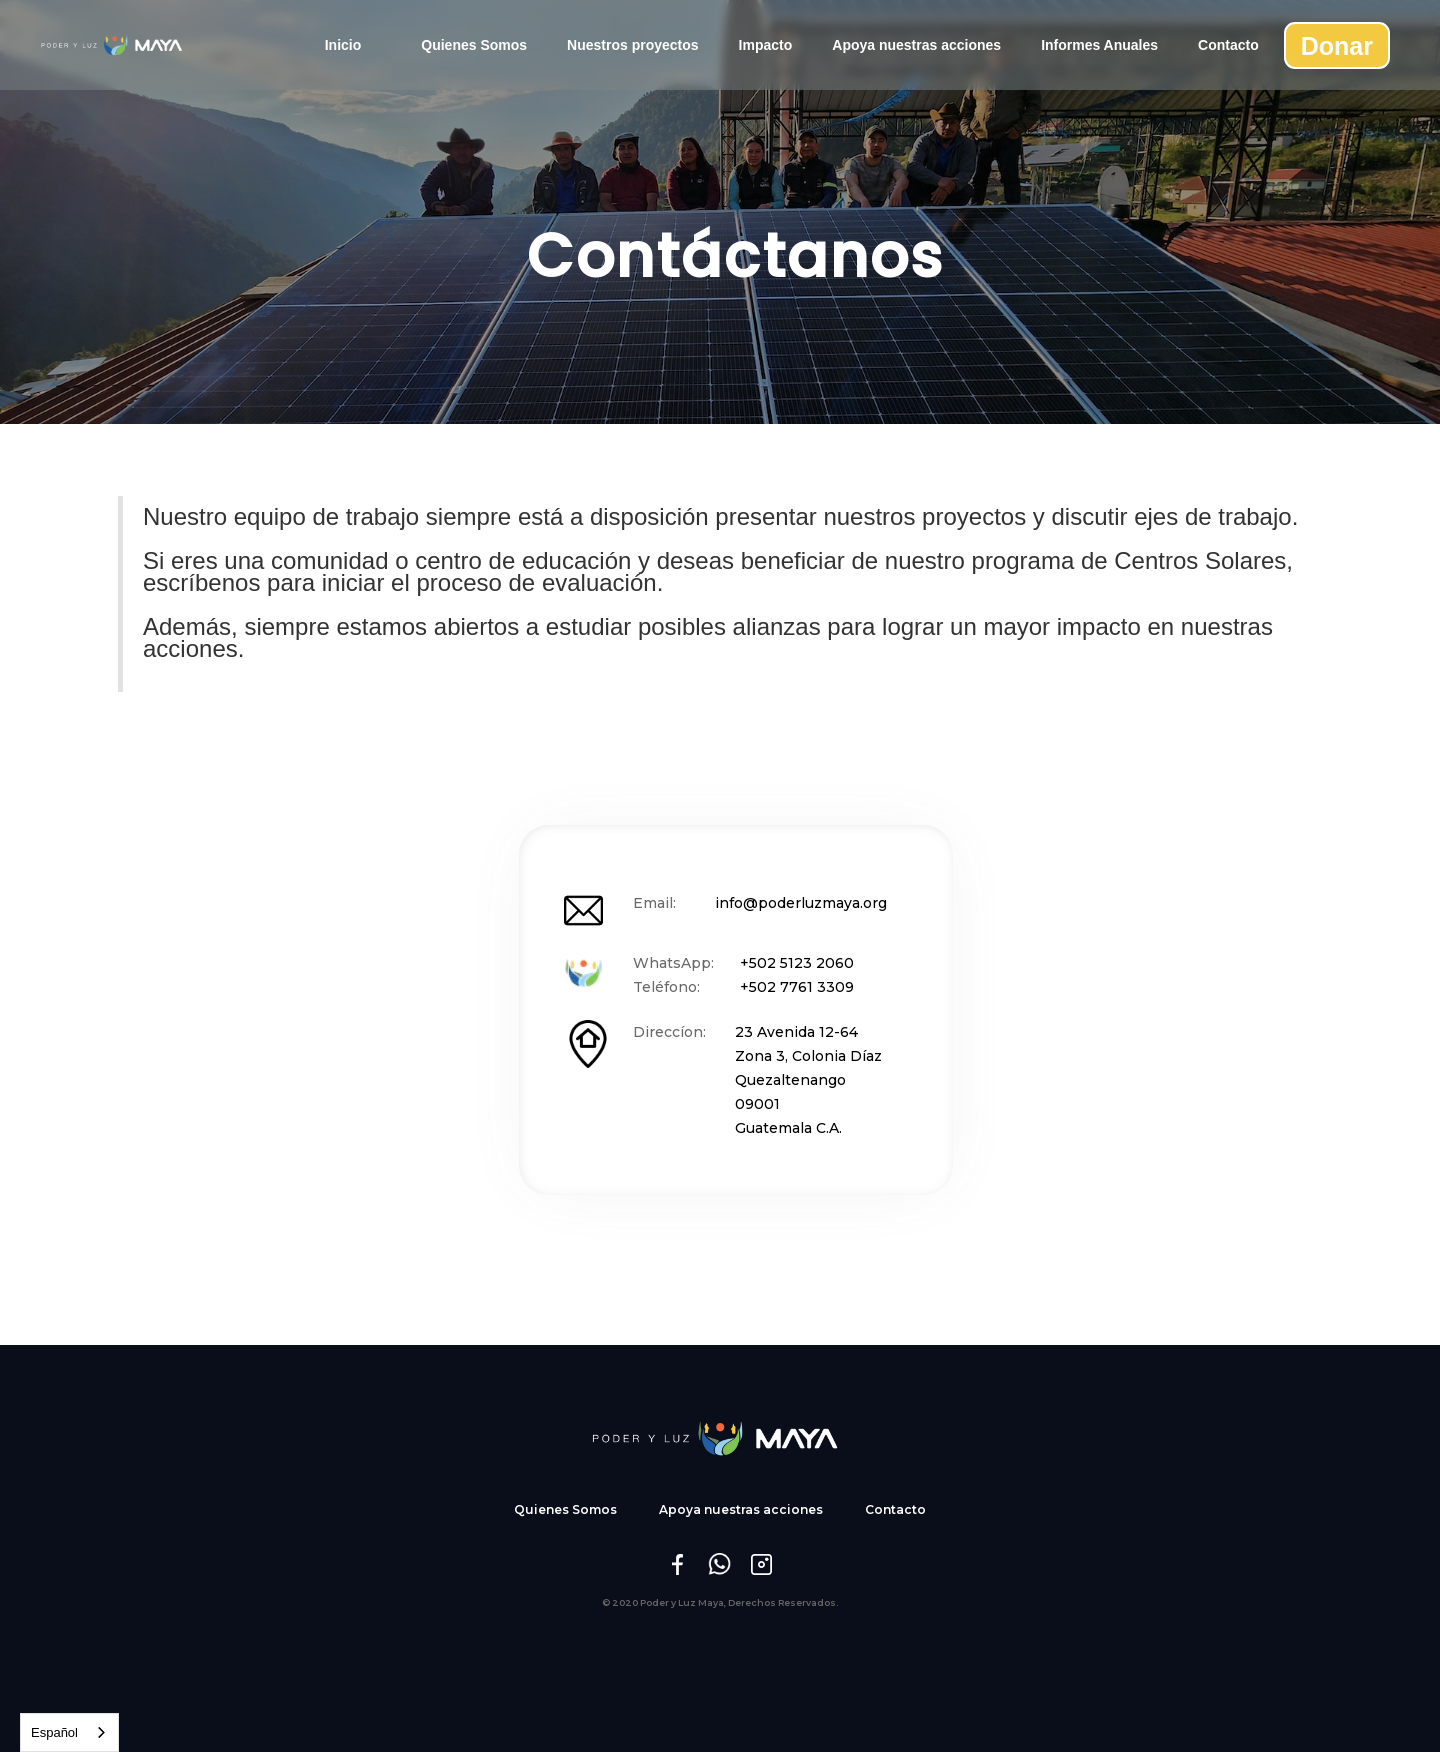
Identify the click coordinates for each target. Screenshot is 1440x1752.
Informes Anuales (1099, 45)
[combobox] (69, 1732)
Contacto (1228, 45)
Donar (1337, 46)
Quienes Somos (474, 45)
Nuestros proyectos (632, 45)
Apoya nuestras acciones (916, 45)
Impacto (766, 45)
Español (54, 1732)
